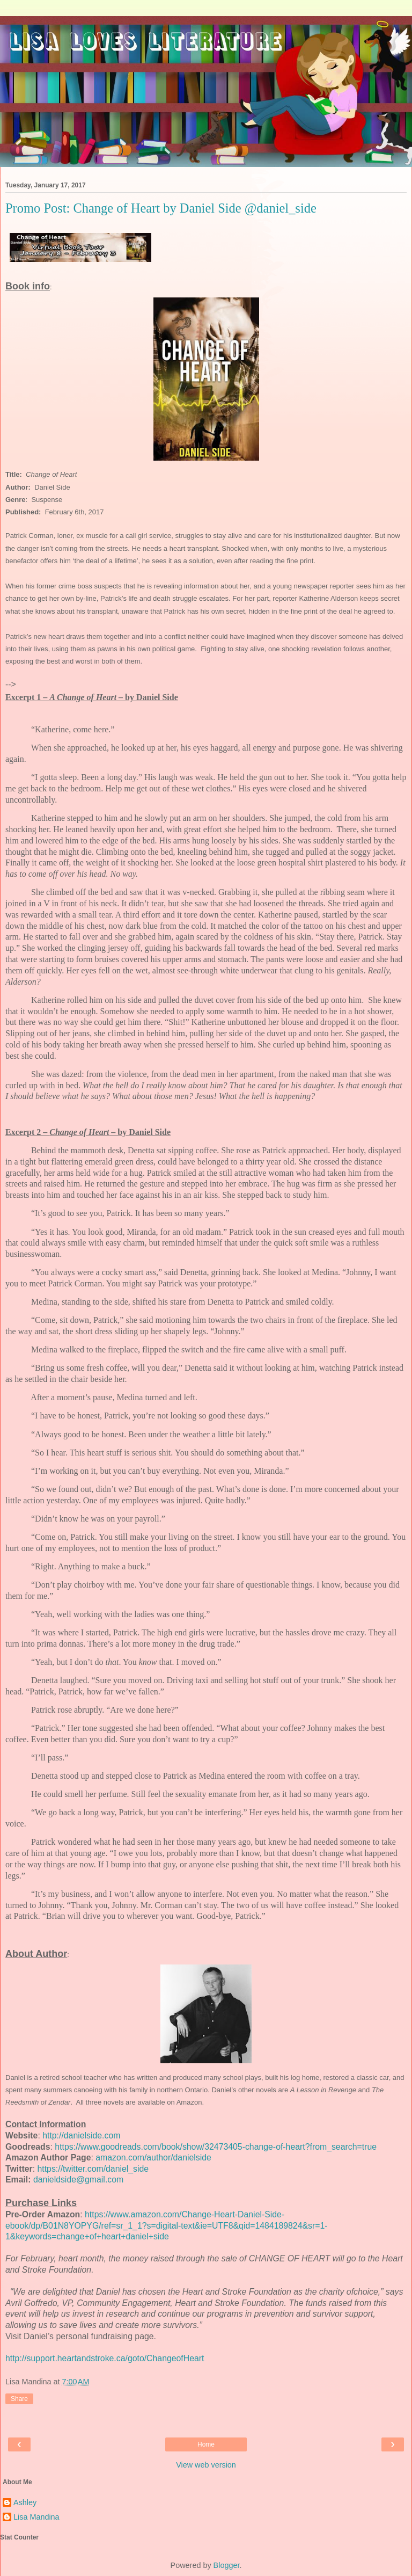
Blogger (227, 2565)
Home (206, 2444)
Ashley (24, 2502)
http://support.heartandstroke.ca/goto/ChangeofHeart (104, 2358)
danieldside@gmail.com (78, 2179)
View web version (206, 2465)
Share (19, 2399)
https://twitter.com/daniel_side (93, 2168)
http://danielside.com (81, 2135)
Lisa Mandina (36, 2517)
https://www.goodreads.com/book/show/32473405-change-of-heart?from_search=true (216, 2146)
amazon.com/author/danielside (153, 2157)
